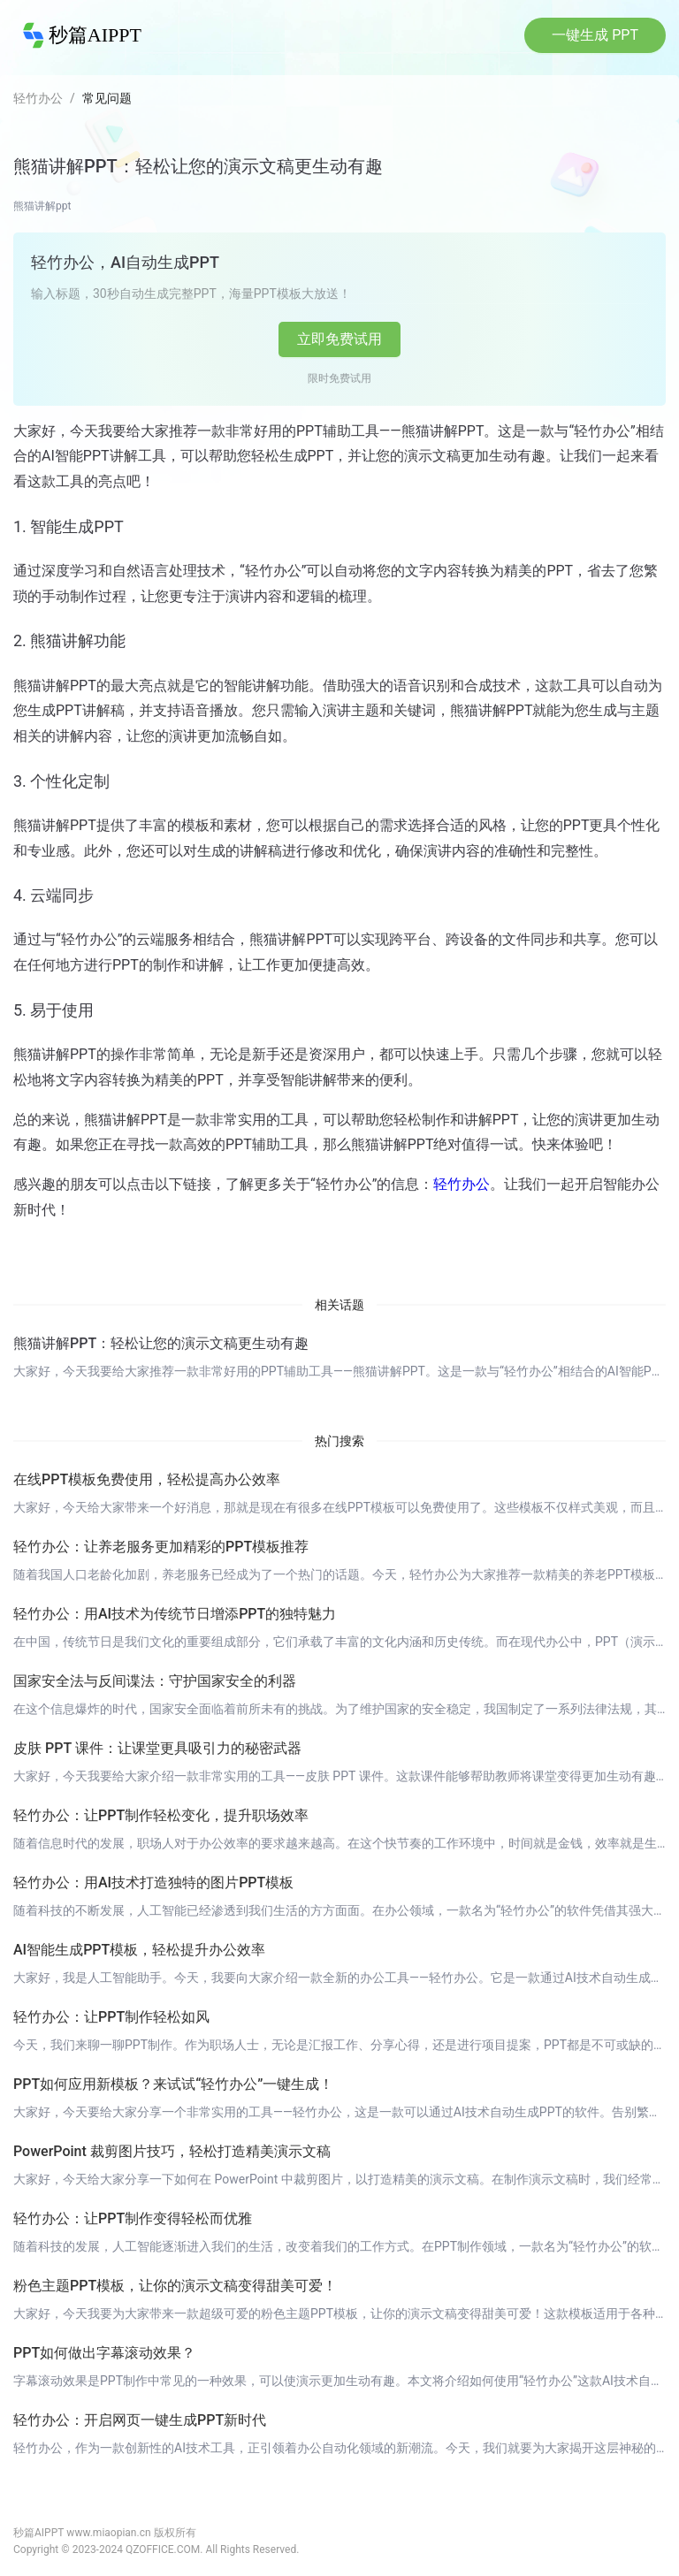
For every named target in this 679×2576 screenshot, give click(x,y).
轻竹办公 (38, 98)
